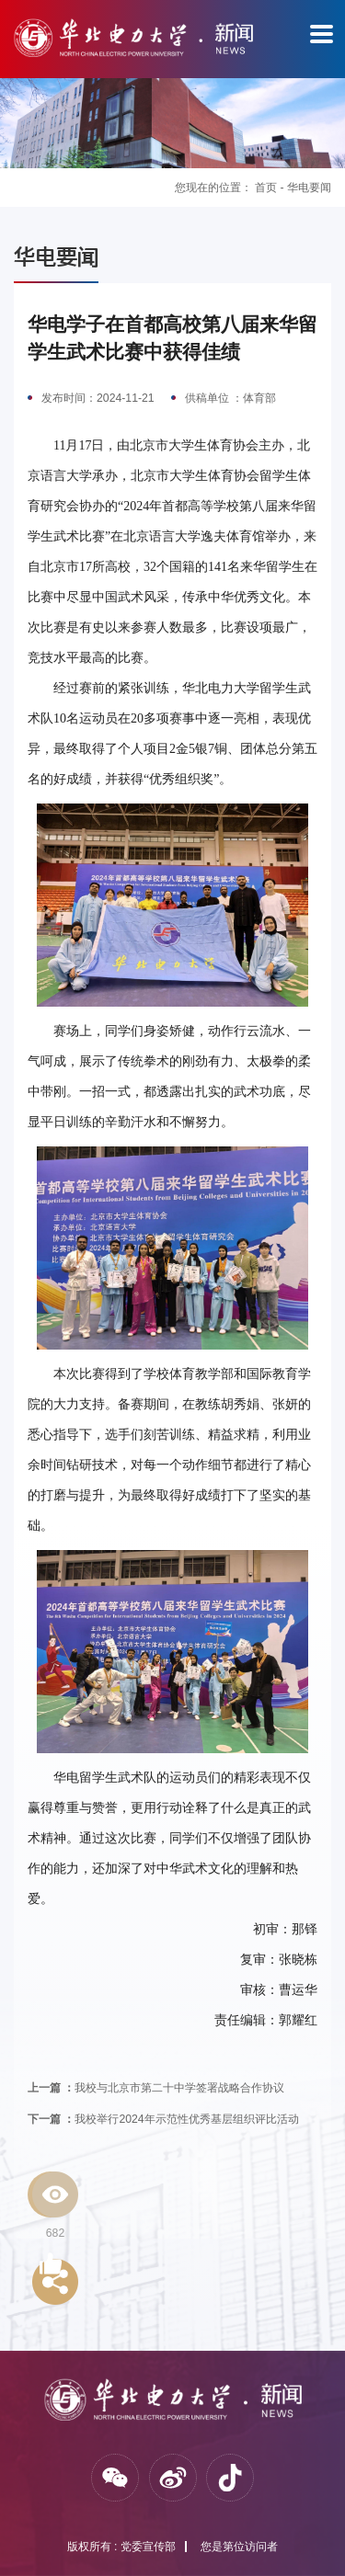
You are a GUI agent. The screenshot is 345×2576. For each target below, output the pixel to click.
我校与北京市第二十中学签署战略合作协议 (156, 2087)
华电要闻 (309, 187)
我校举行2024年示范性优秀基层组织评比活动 (163, 2119)
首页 (266, 187)
